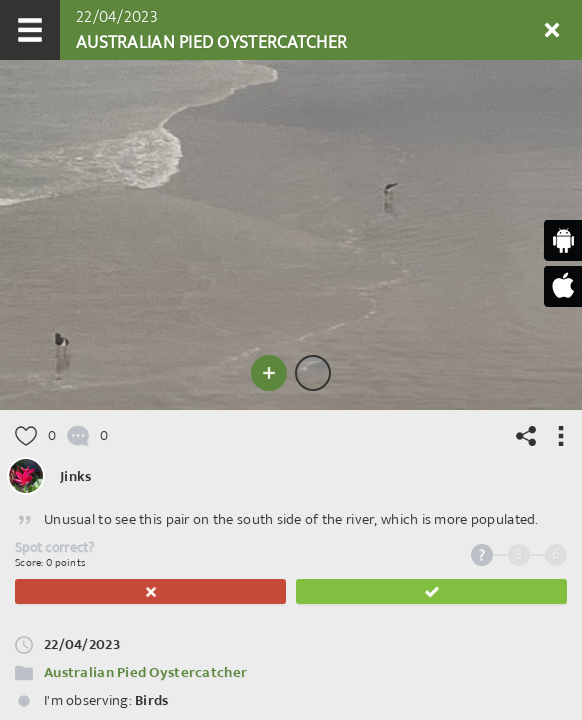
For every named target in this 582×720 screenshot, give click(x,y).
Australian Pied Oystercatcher (145, 672)
